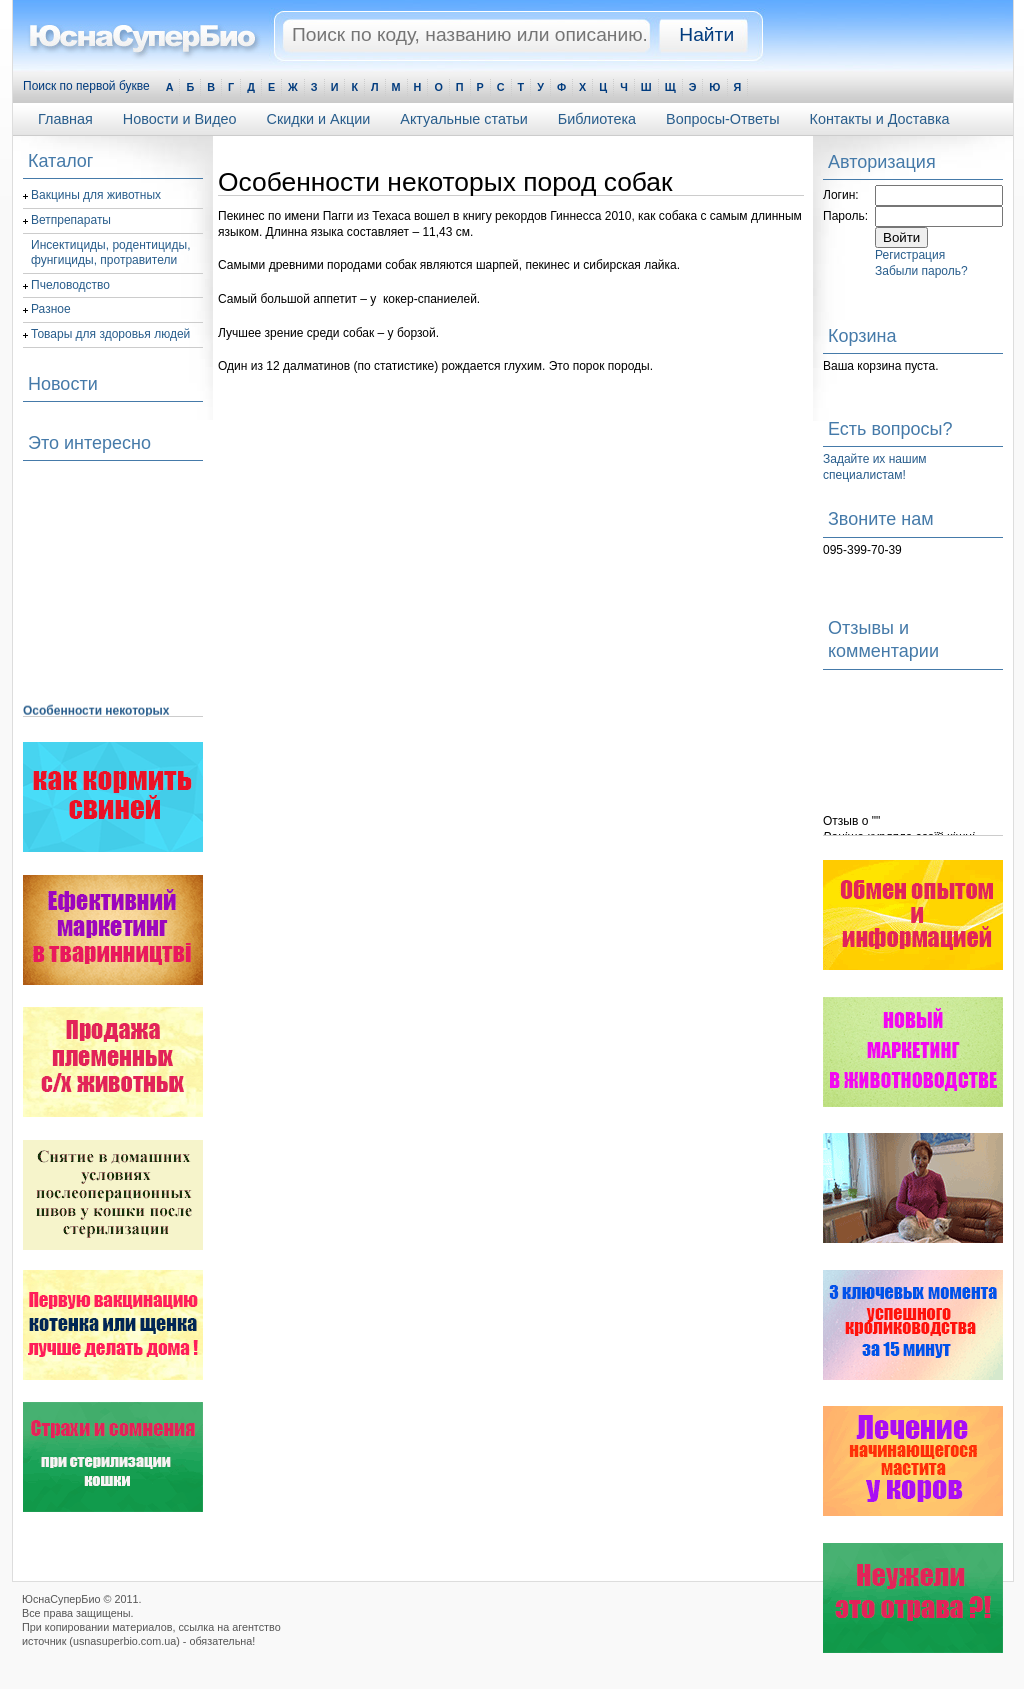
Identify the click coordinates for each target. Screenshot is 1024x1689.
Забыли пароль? (921, 271)
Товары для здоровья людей (110, 334)
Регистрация (910, 255)
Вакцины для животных (96, 195)
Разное (51, 309)
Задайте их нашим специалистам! (875, 467)
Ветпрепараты (71, 220)
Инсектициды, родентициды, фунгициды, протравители (111, 253)
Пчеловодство (70, 285)
